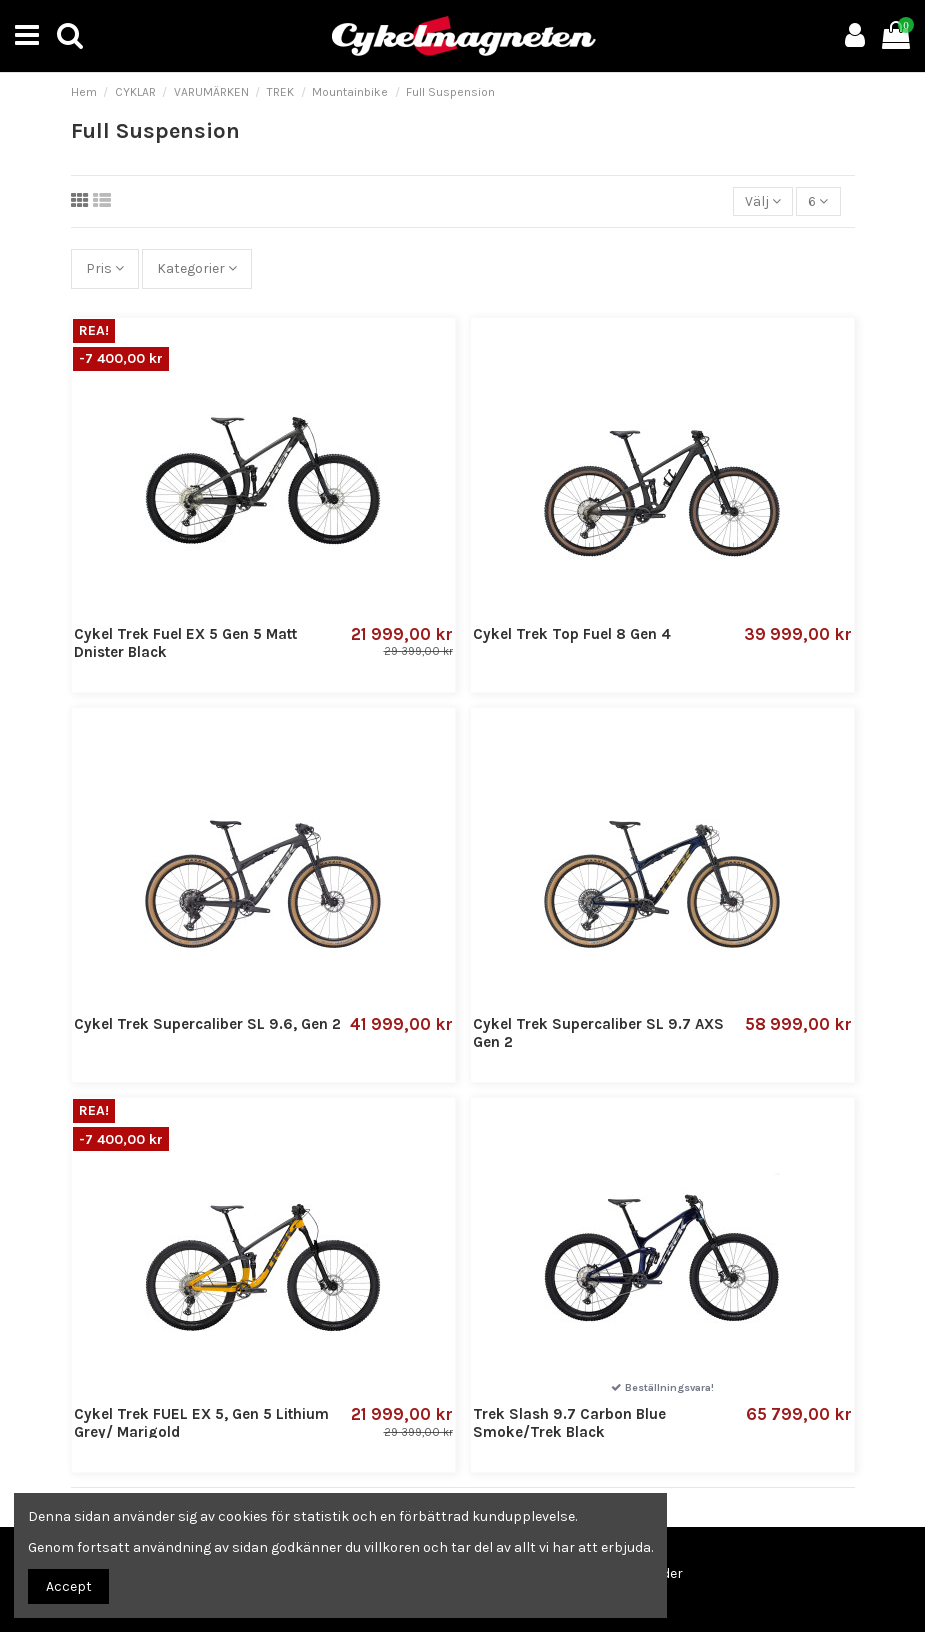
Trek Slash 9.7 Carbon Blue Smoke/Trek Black (569, 1423)
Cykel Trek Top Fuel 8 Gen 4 (572, 634)
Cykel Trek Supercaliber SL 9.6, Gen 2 (207, 1024)
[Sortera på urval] (763, 201)
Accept (69, 1586)
